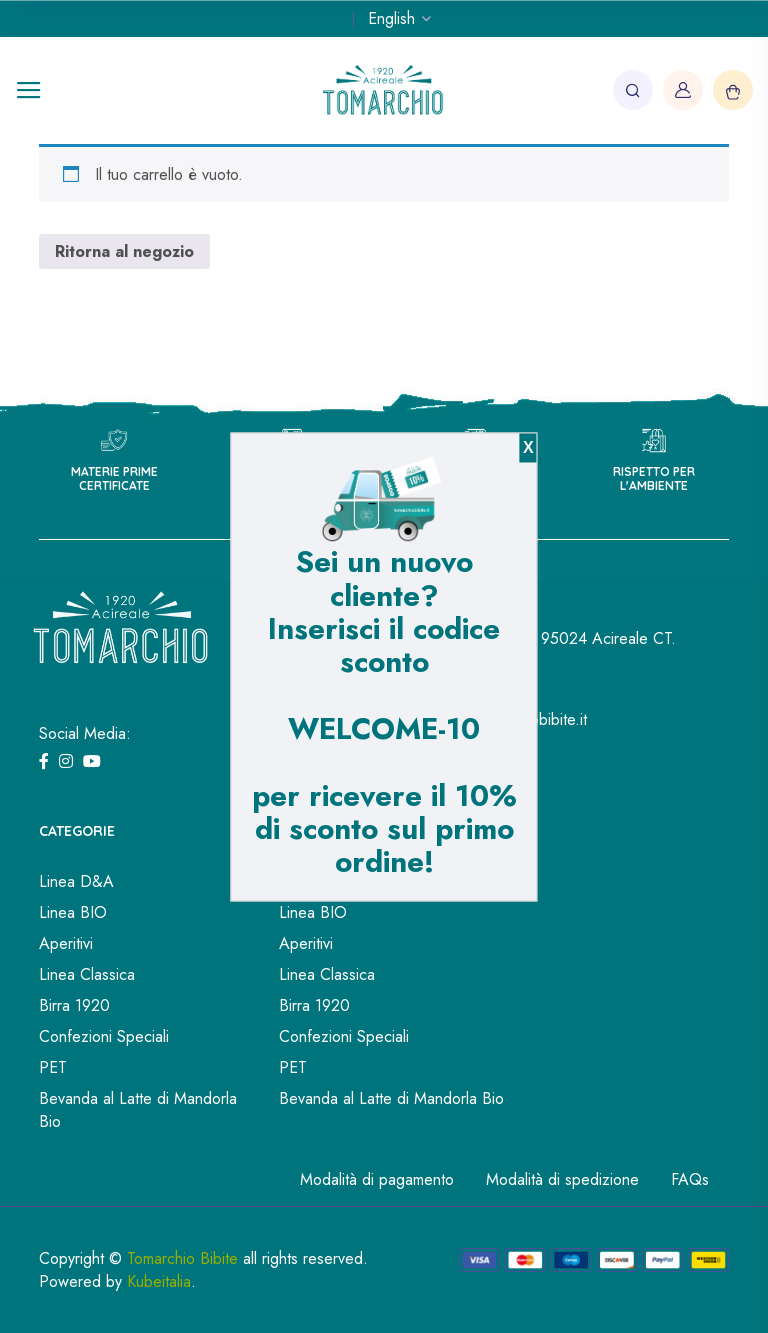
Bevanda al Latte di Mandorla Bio (138, 1110)
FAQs (690, 1179)
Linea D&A (76, 881)
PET (53, 1067)
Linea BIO (73, 912)
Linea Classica (87, 974)
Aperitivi (66, 943)
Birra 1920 (74, 1005)
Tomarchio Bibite (182, 1258)
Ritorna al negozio (124, 251)
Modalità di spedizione (562, 1179)
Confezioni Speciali (104, 1036)
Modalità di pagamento (377, 1179)
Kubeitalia (159, 1281)
